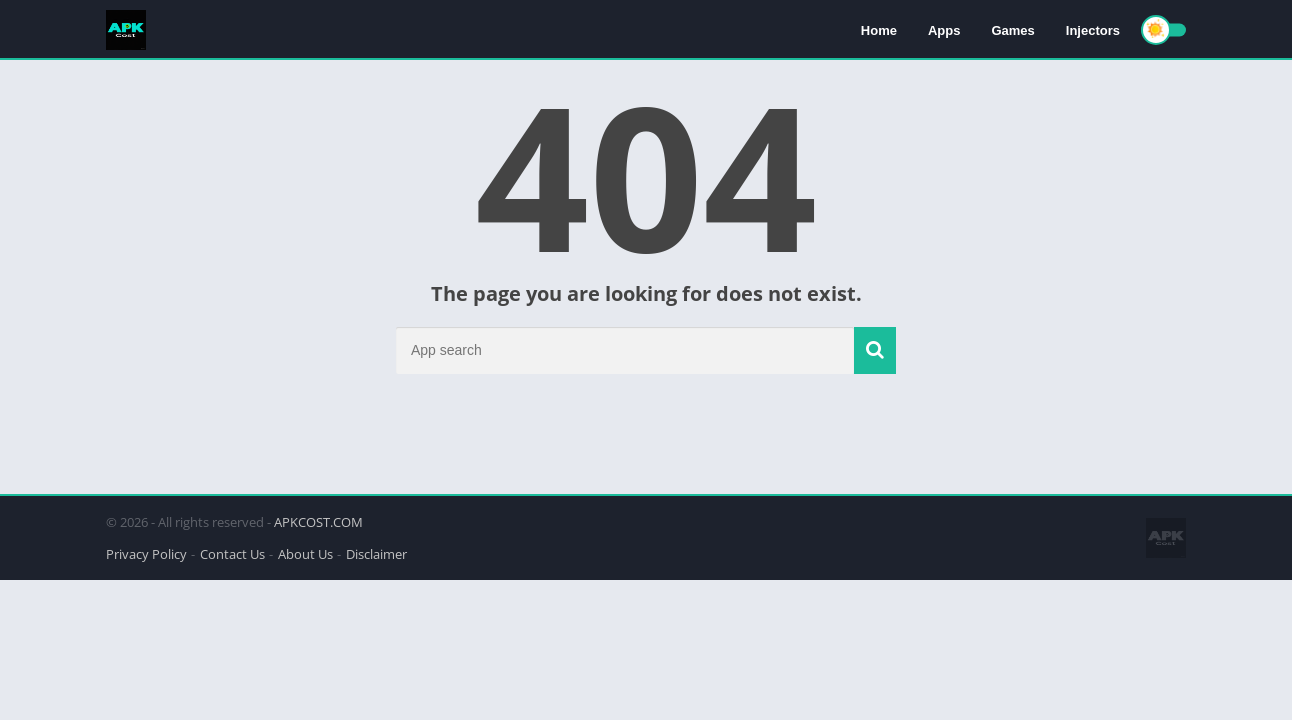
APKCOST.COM (318, 522)
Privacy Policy (146, 554)
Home (879, 30)
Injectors (1093, 30)
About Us (305, 554)
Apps (944, 30)
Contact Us (232, 554)
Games (1012, 30)
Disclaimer (376, 554)
